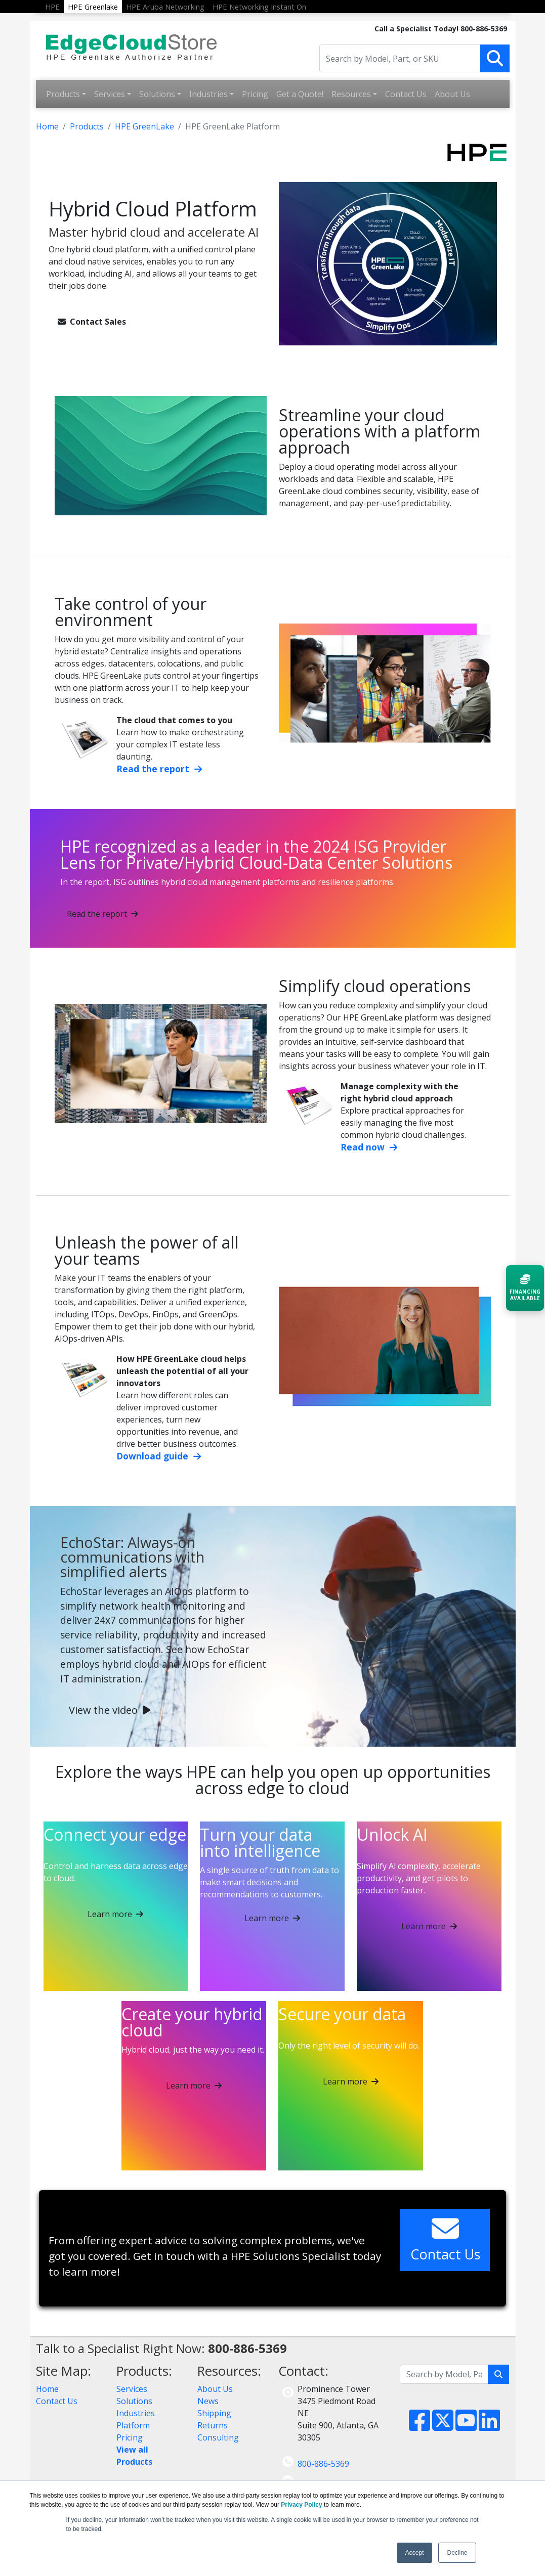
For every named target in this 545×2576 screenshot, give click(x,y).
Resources (351, 94)
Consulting (218, 2437)
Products (63, 94)
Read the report (159, 769)
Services (109, 94)
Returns (212, 2425)
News (208, 2401)
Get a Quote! (299, 94)
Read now (369, 1147)
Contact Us (406, 94)
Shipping (214, 2413)
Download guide (158, 1456)
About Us (452, 94)
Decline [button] (457, 2552)
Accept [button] (414, 2552)
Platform (133, 2425)
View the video (109, 1710)
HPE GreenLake (144, 126)
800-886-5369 (323, 2463)
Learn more (115, 1914)
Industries (208, 94)
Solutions (157, 94)
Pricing (255, 94)
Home (47, 126)
